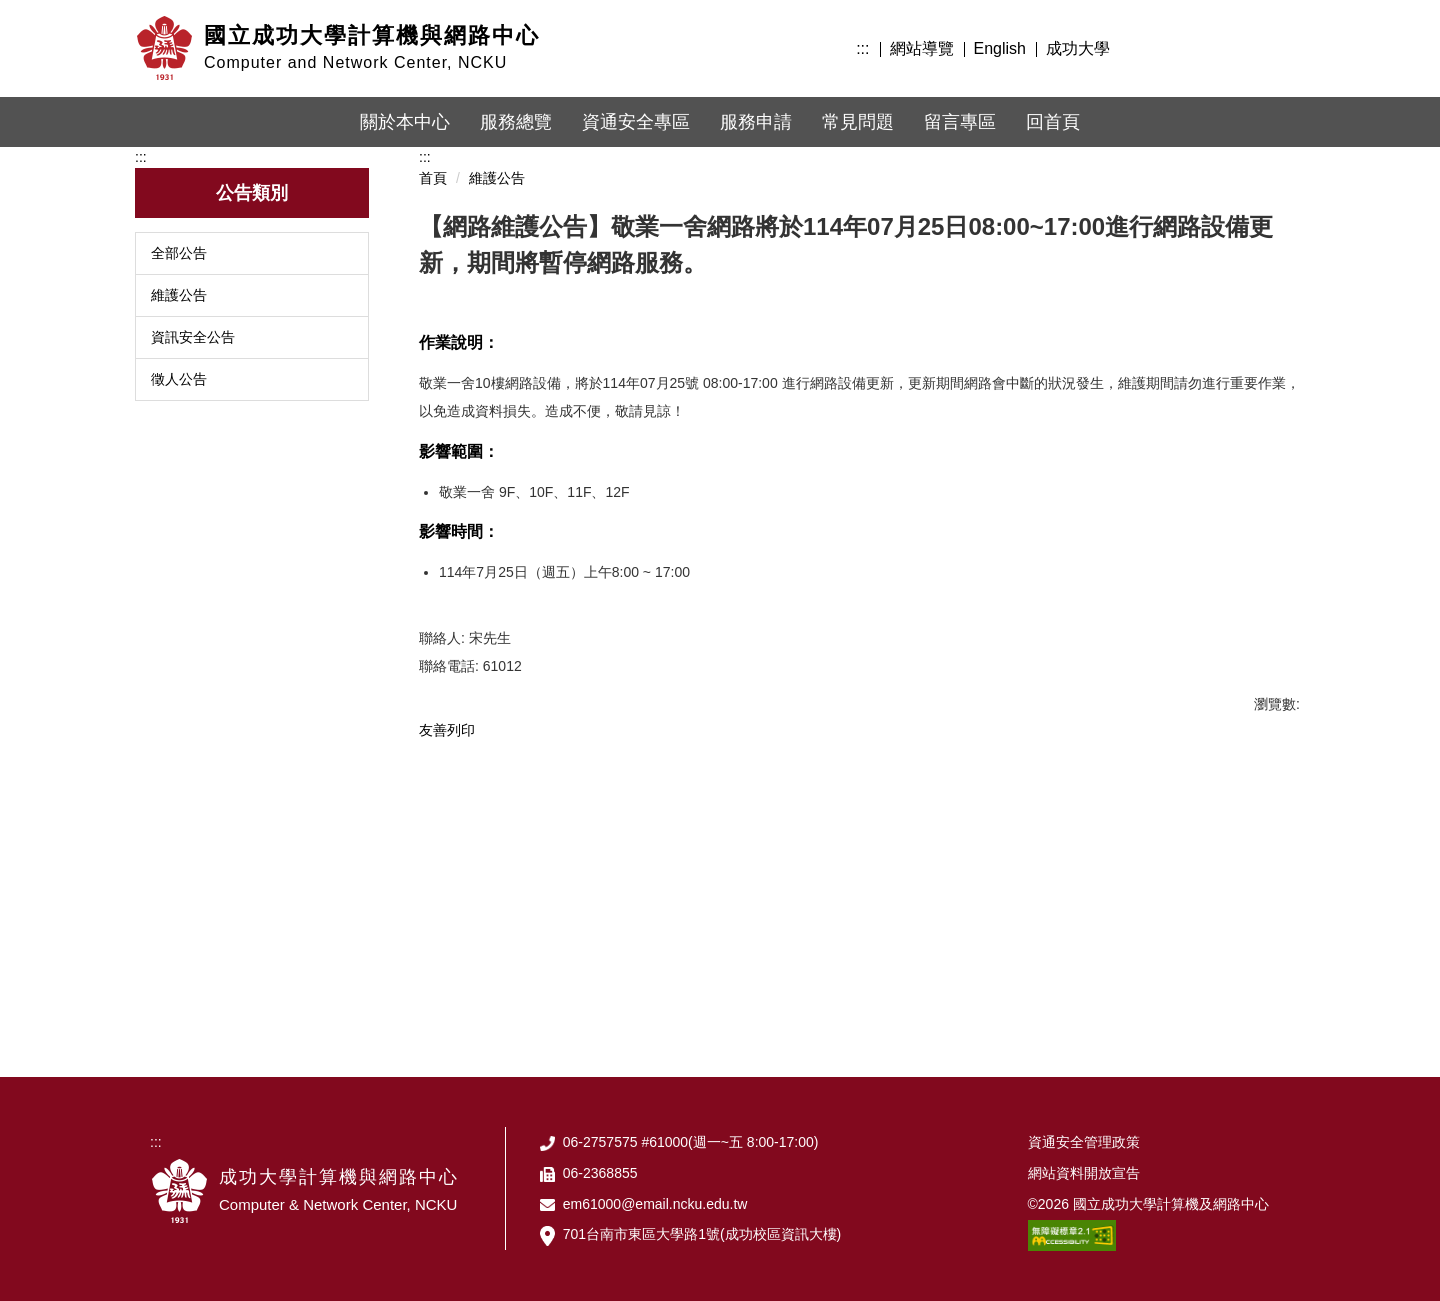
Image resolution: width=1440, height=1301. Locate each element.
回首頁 (1053, 122)
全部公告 (179, 253)
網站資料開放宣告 (1084, 1173)
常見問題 (858, 122)
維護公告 (179, 295)
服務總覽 (516, 122)
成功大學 (1078, 48)
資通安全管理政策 (1084, 1142)
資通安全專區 (636, 122)
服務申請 (756, 122)
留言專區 (960, 122)
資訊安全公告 (193, 337)
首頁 (433, 178)
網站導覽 (922, 48)
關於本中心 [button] (405, 122)
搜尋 (1282, 46)
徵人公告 (179, 379)
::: (862, 48)
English (1000, 48)
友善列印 (447, 730)
